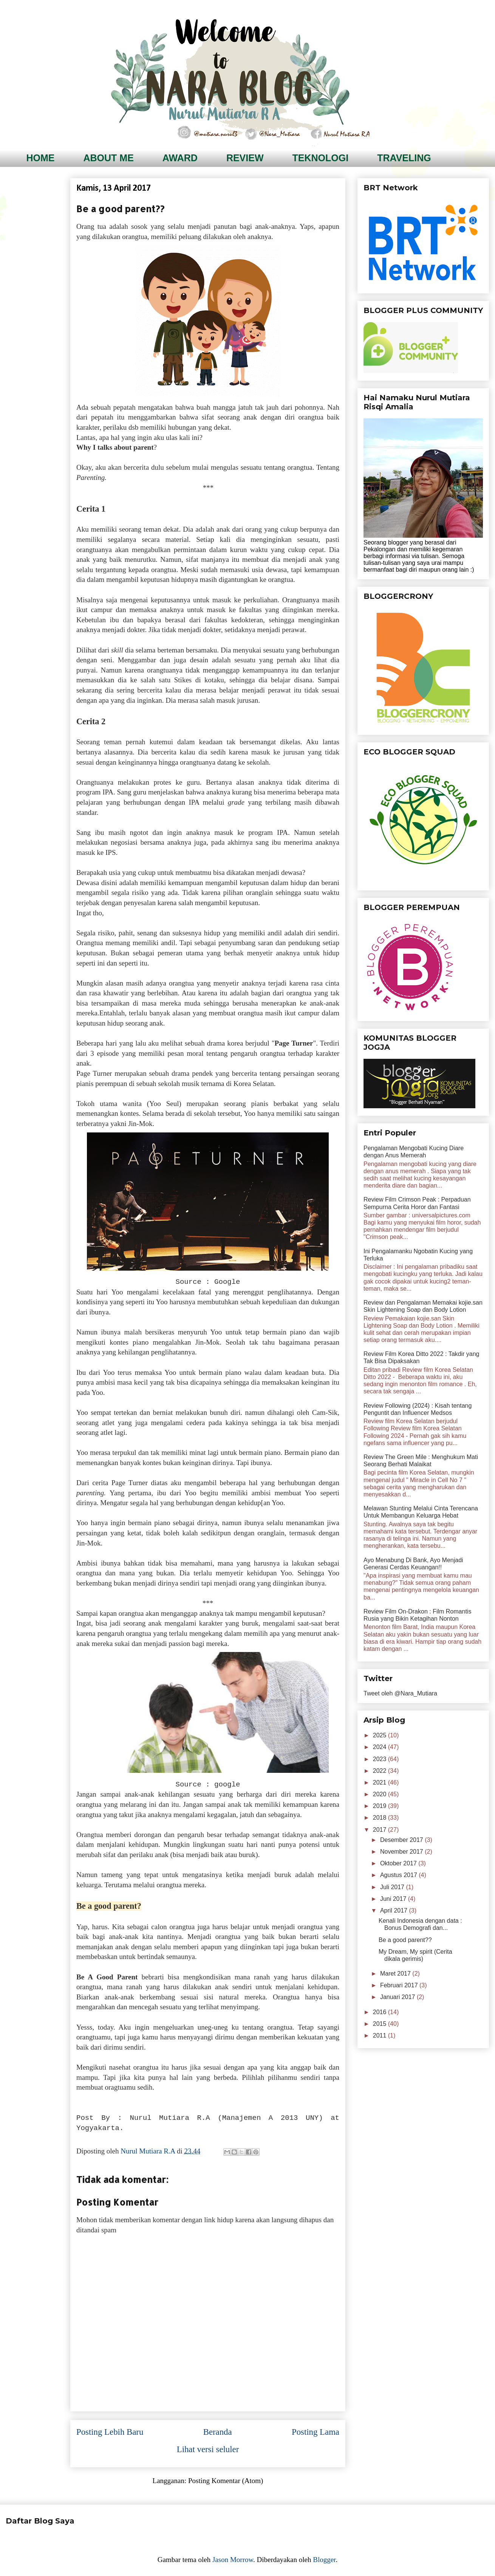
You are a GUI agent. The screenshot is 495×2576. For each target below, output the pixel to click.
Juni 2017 (394, 1899)
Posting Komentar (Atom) (225, 2481)
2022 (380, 1771)
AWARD (180, 158)
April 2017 (394, 1910)
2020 (380, 1794)
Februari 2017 (399, 1985)
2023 (380, 1759)
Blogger (324, 2560)
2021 (380, 1782)
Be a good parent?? (405, 1940)
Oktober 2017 (399, 1863)
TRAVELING (404, 158)
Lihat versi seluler (208, 2449)
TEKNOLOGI (320, 158)
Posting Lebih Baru (109, 2432)
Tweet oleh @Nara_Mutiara (400, 1693)
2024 (380, 1747)
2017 (380, 1829)
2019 (380, 1806)
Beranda (217, 2432)
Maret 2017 (396, 1973)
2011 (380, 2035)
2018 (380, 1817)
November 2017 (402, 1851)
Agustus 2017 (399, 1875)
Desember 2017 (402, 1840)
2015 (380, 2024)
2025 (380, 1735)
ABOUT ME (109, 158)
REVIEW (245, 158)
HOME (40, 158)
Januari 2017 (398, 1997)
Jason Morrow (232, 2560)
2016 (380, 2012)
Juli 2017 (393, 1887)
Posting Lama (315, 2432)
